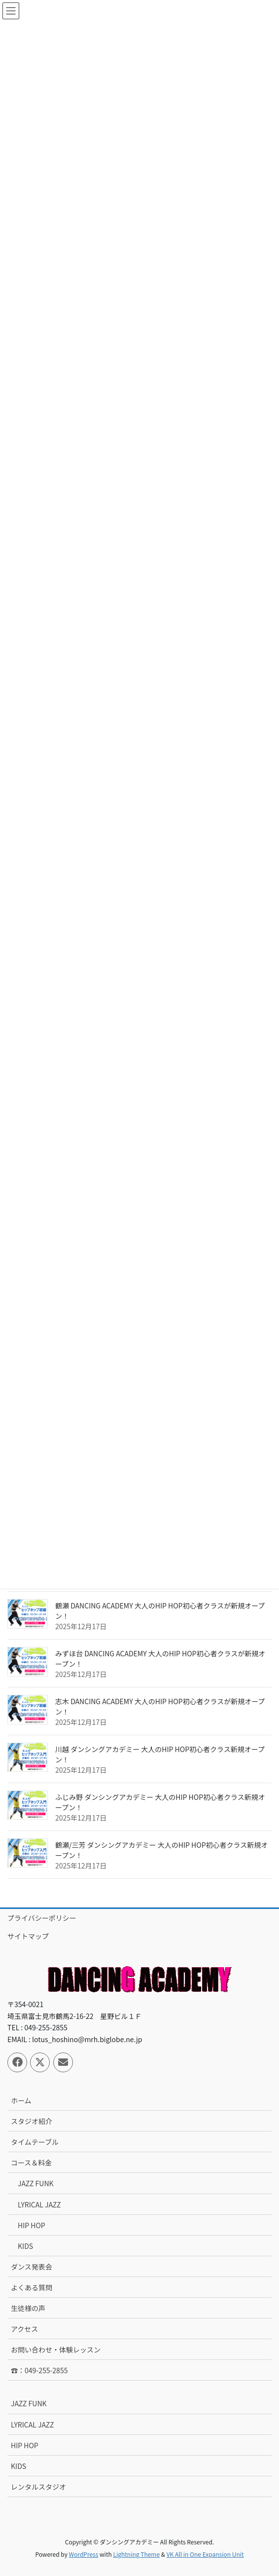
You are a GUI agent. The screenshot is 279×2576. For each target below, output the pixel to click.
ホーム (21, 2100)
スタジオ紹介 (31, 2121)
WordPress (84, 2554)
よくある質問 (31, 2287)
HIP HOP (31, 2225)
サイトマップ (28, 1936)
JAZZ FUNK (36, 2183)
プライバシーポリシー (41, 1918)
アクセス (24, 2329)
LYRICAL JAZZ (39, 2204)
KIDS (25, 2246)
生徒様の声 (28, 2308)
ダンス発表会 (31, 2267)
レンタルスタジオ (38, 2487)
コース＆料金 (31, 2162)
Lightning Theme (136, 2554)
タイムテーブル (35, 2142)
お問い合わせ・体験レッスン (56, 2349)
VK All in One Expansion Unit (205, 2554)
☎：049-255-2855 (39, 2370)
